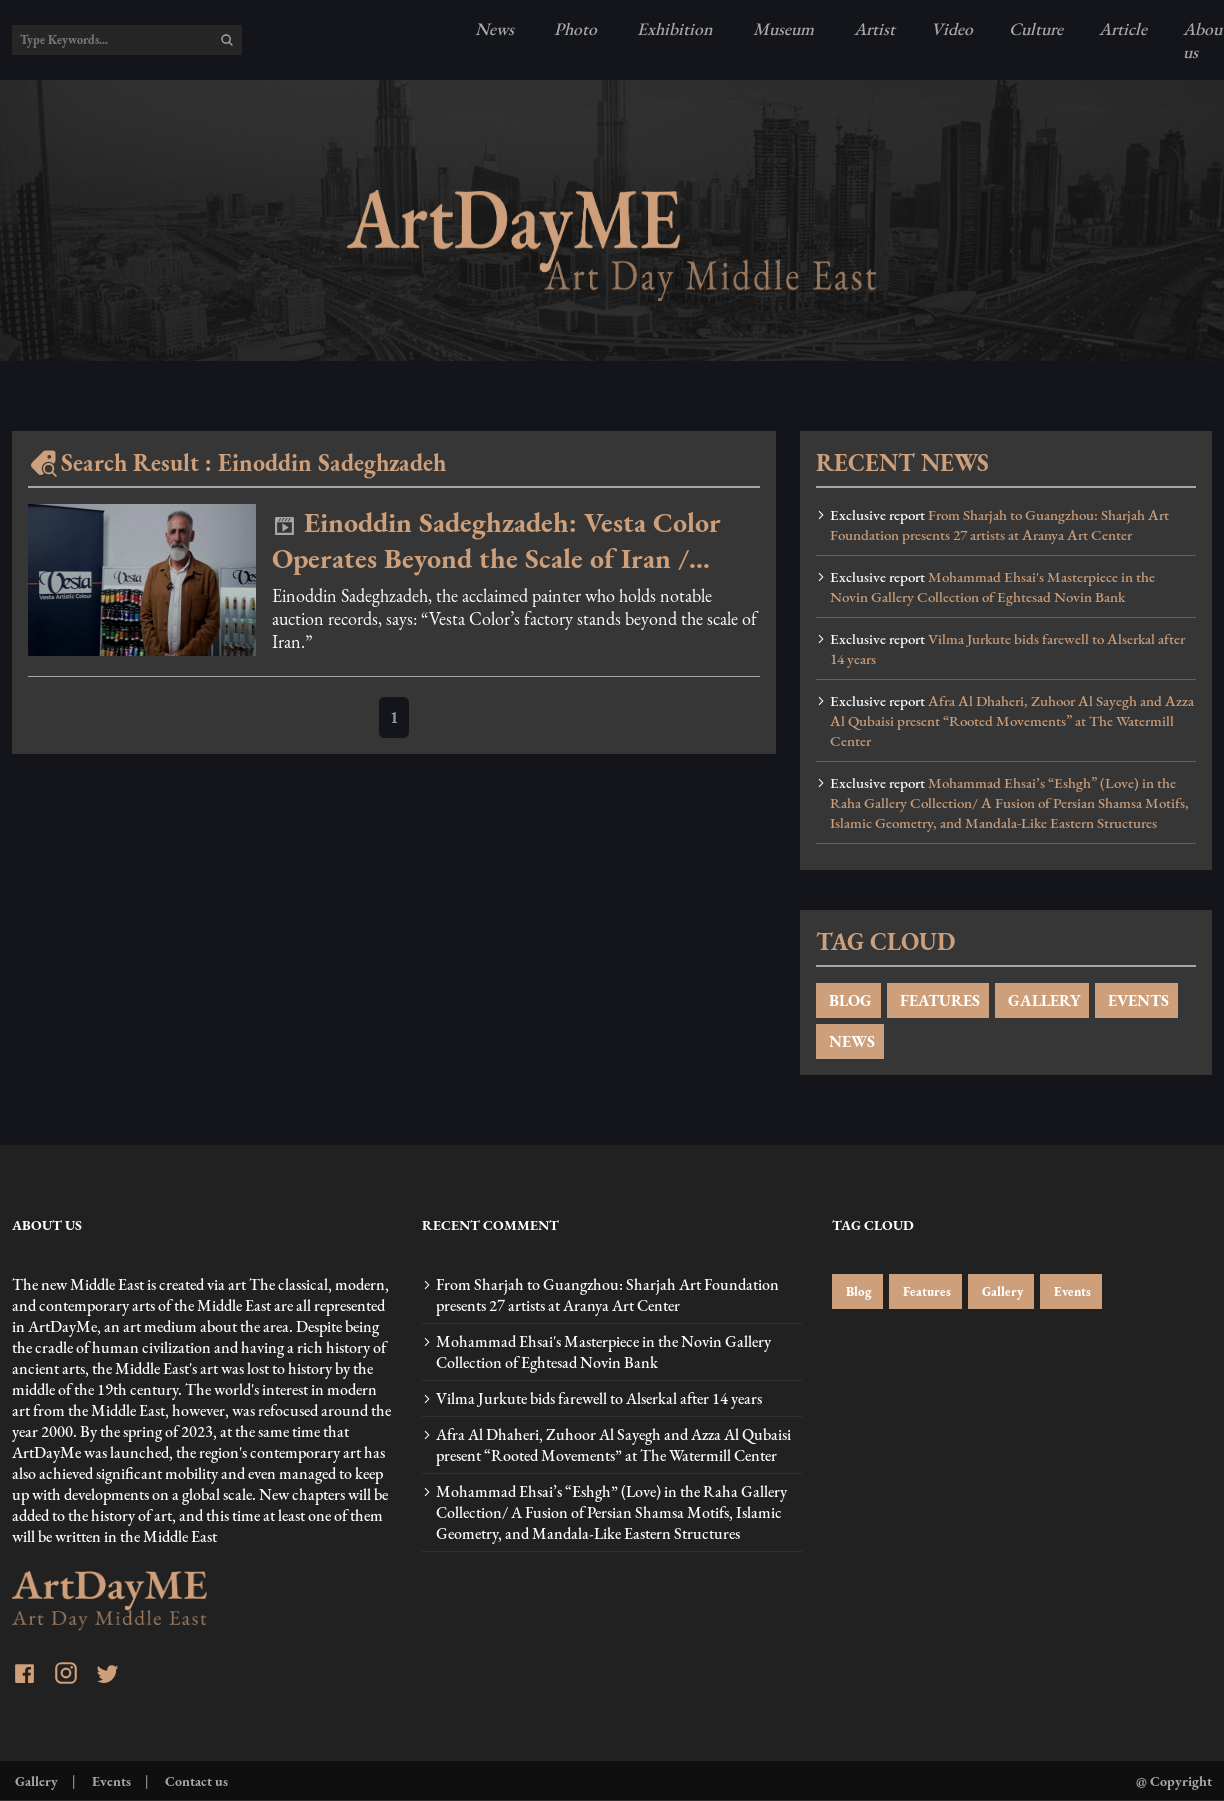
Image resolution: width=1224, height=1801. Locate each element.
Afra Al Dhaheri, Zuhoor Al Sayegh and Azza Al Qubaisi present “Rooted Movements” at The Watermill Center (1012, 721)
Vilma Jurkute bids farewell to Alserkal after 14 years (1007, 649)
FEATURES (938, 1000)
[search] (227, 40)
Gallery (1001, 1291)
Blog (857, 1291)
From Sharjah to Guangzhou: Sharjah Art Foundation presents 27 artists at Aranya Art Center (999, 525)
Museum (781, 28)
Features (925, 1291)
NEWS (850, 1041)
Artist (872, 28)
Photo (573, 28)
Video (952, 28)
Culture (1036, 28)
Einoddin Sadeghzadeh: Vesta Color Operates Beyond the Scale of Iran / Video (496, 540)
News (494, 28)
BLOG (848, 1000)
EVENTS (1136, 1000)
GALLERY (1042, 1000)
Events (1071, 1291)
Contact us (195, 1780)
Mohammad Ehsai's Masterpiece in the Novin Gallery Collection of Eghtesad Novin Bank (992, 587)
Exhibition (673, 28)
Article (1123, 28)
